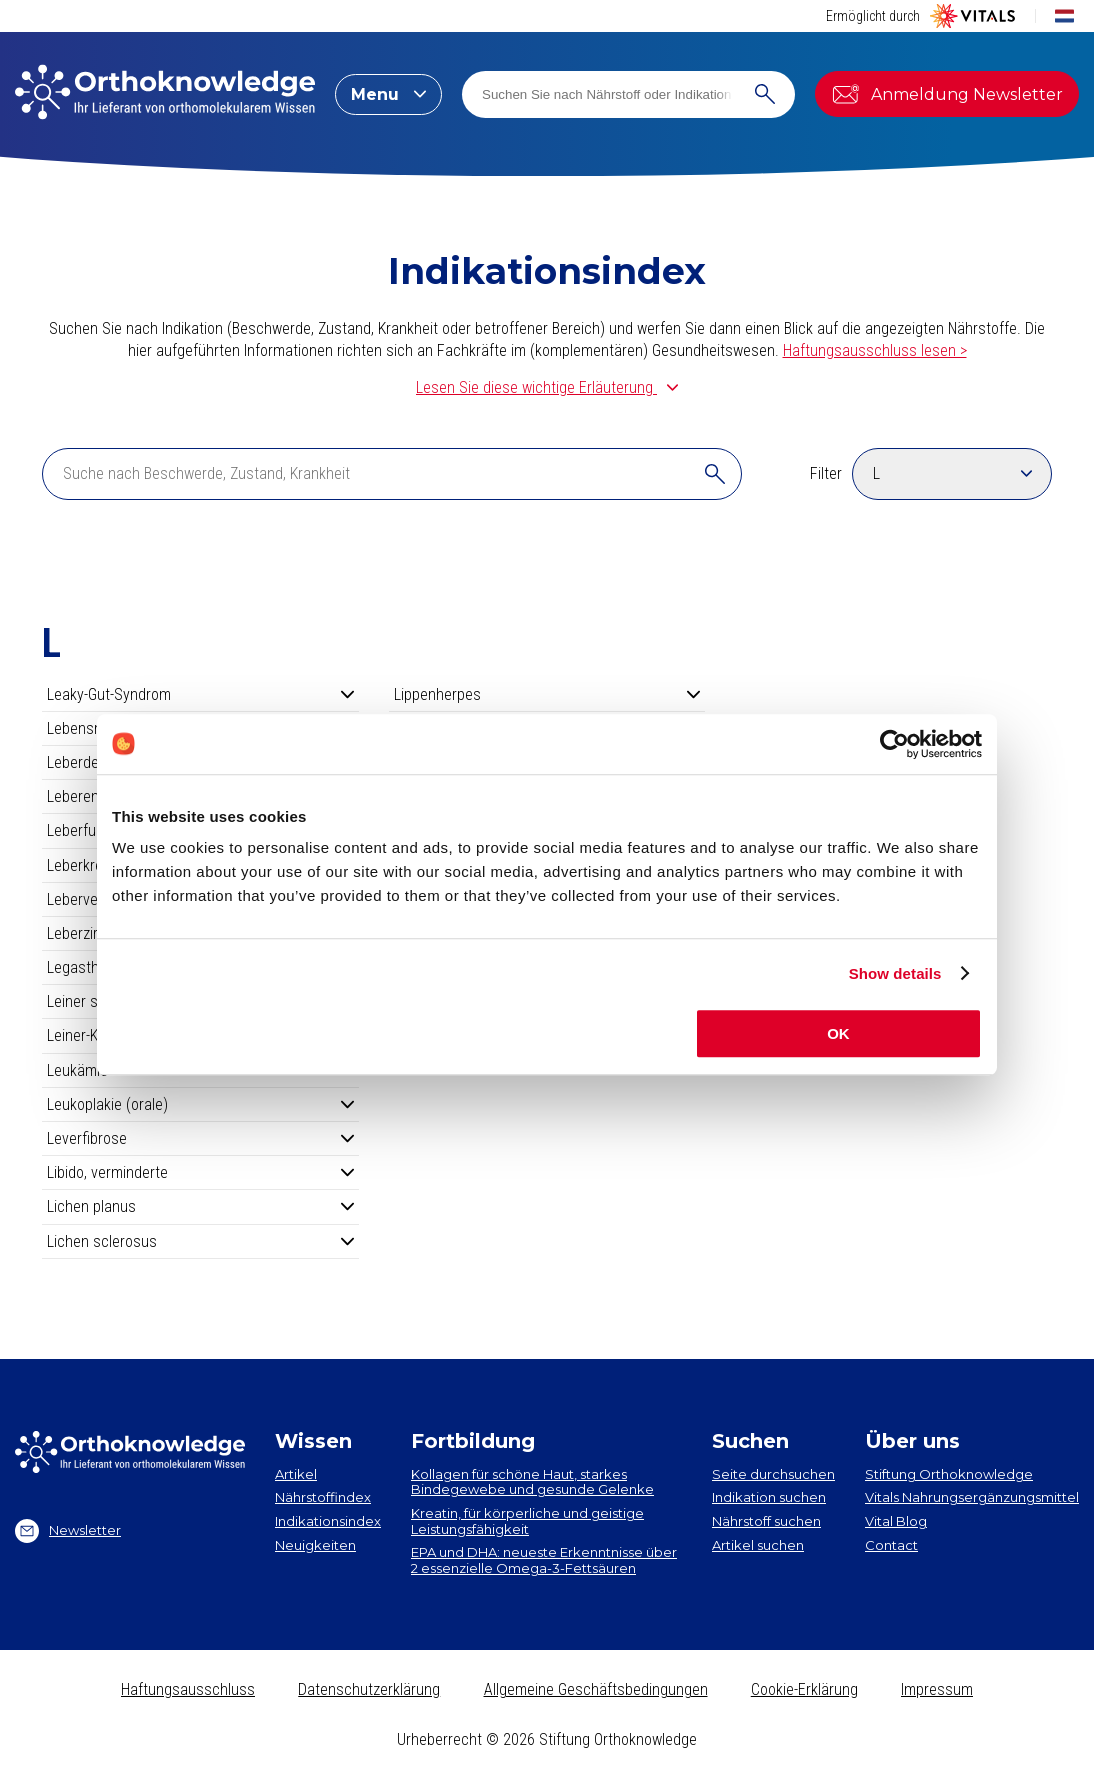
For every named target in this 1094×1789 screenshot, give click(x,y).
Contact (891, 1545)
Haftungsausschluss (188, 1689)
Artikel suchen (758, 1545)
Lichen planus (200, 1206)
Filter (826, 473)
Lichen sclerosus (200, 1241)
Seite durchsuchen (773, 1474)
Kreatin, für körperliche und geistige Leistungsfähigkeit (527, 1521)
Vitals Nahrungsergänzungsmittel (972, 1497)
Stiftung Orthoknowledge (949, 1474)
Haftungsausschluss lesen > (875, 350)
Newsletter (68, 1531)
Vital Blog (896, 1521)
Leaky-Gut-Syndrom (200, 694)
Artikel (296, 1474)
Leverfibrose (200, 1138)
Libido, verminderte (200, 1172)
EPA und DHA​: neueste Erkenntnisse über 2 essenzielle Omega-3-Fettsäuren (544, 1560)
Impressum (937, 1689)
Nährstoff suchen (766, 1521)
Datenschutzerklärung (369, 1689)
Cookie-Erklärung (804, 1689)
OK (838, 1033)
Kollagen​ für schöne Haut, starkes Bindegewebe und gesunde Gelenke (532, 1482)
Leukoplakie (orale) (200, 1104)
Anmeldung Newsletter (947, 94)
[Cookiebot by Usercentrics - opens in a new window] (894, 744)
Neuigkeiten (315, 1545)
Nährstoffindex (323, 1497)
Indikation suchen (769, 1497)
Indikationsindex (328, 1521)
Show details (895, 973)
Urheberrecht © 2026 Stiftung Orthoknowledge (547, 1739)
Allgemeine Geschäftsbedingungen (596, 1689)
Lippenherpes (547, 694)
